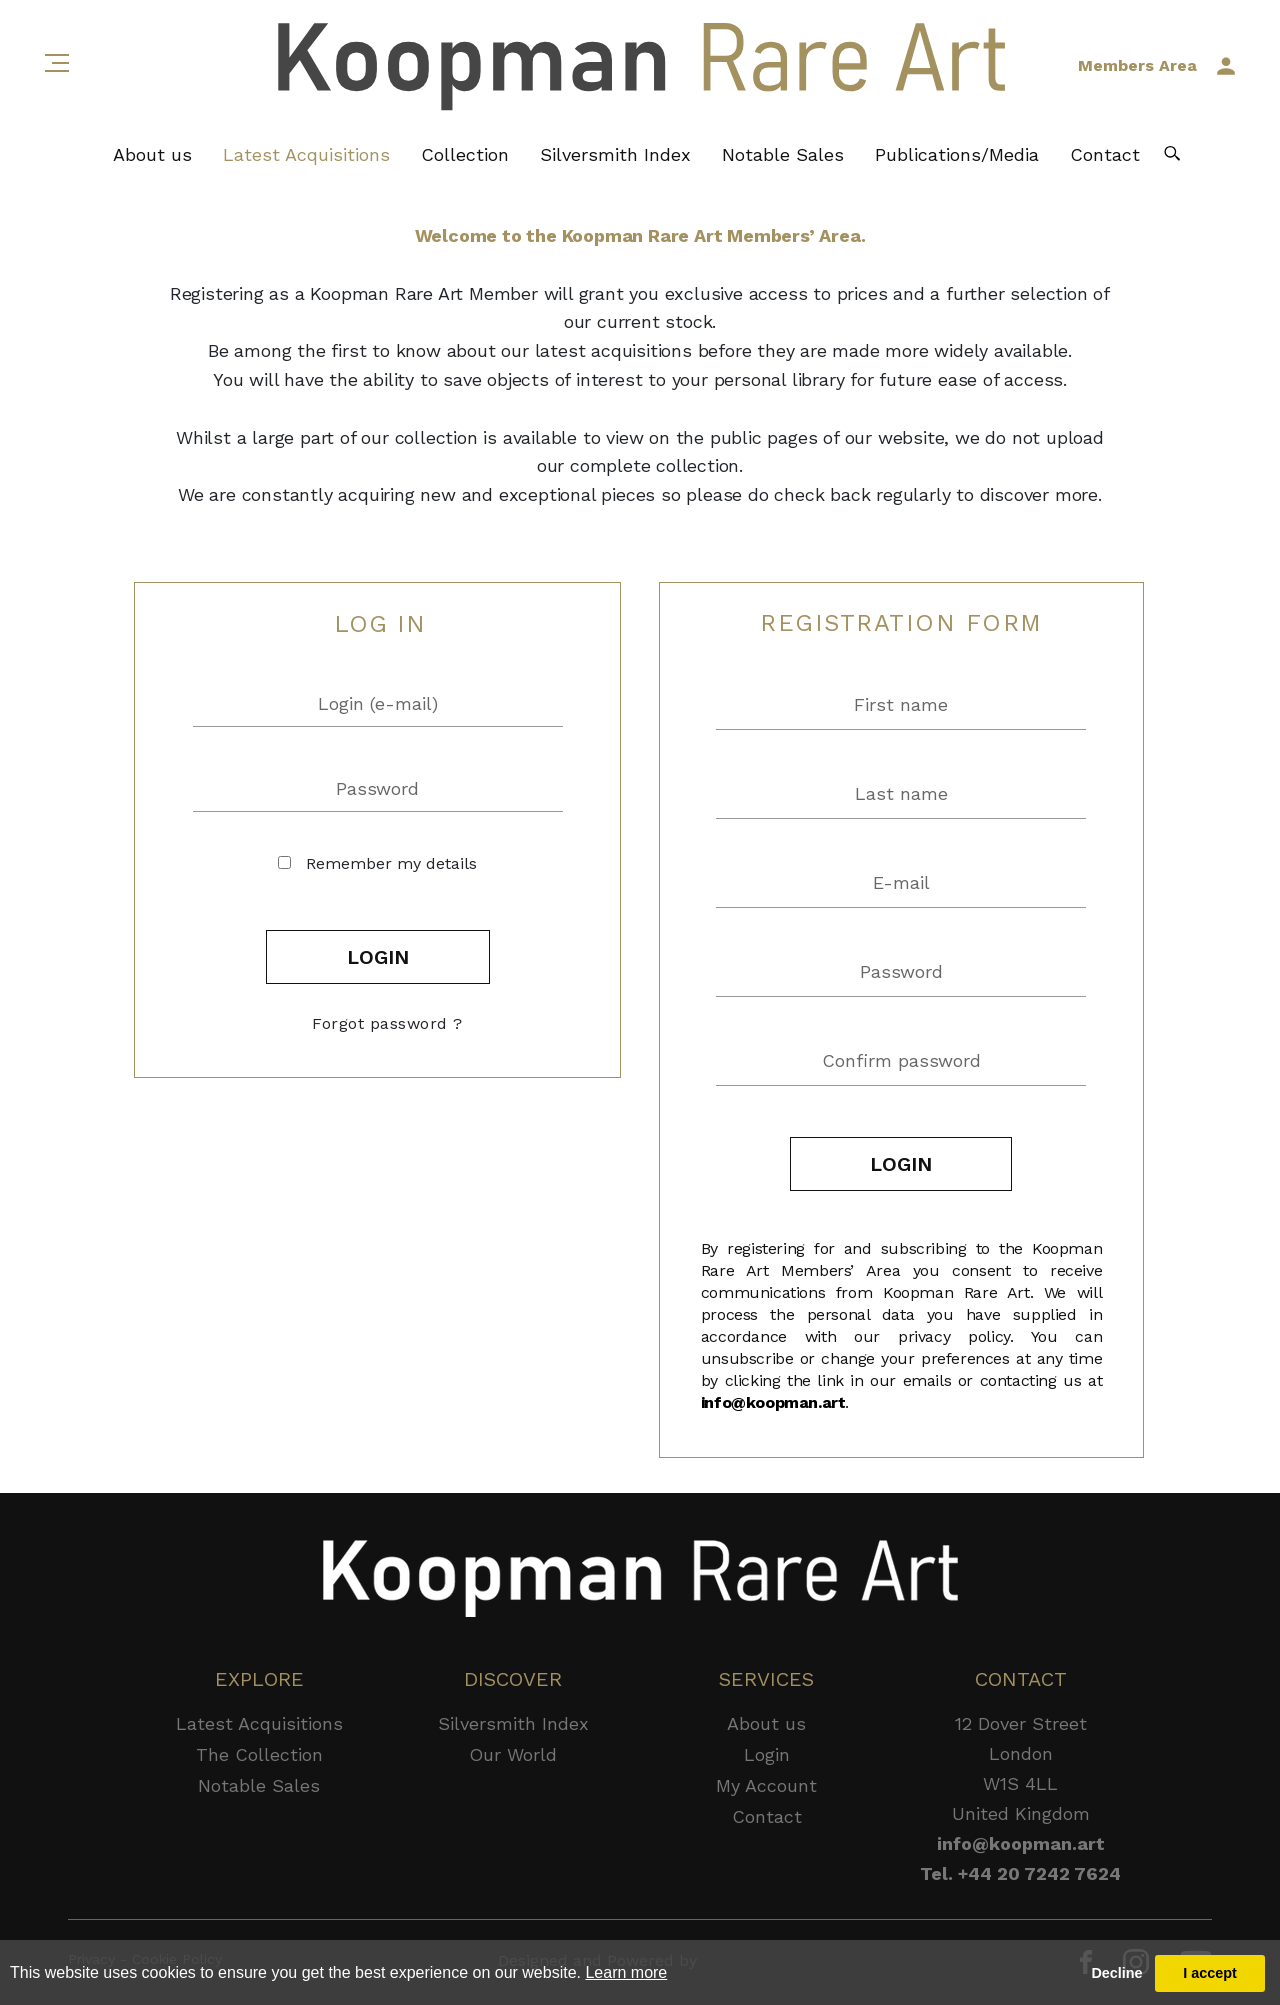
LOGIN (378, 957)
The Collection (259, 1754)
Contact (1105, 155)
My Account (766, 1785)
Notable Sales (783, 155)
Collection (465, 155)
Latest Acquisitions (306, 155)
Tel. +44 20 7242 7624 (1020, 1873)
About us (152, 155)
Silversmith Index (615, 155)
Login (767, 1754)
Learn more (626, 1972)
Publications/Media (957, 155)
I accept (1210, 1973)
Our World (513, 1754)
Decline (1116, 1973)
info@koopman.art (773, 1402)
